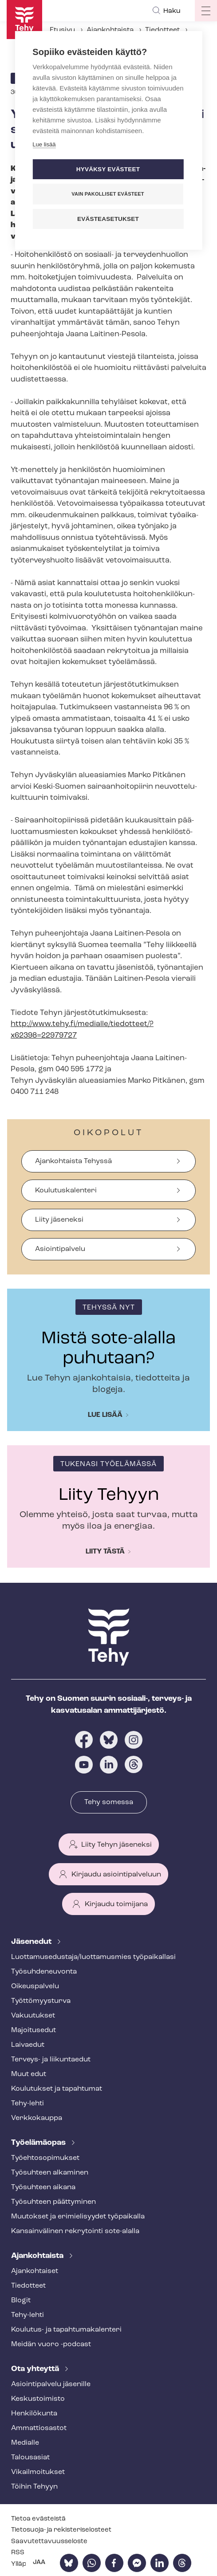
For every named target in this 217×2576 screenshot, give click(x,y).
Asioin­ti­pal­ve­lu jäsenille (51, 2384)
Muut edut (28, 2074)
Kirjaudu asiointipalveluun (116, 1874)
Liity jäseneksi (59, 1219)
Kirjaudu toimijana (116, 1904)
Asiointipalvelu (60, 1249)
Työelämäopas (39, 2143)
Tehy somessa (108, 1802)
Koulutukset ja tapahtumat (56, 2088)
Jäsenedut (32, 1942)
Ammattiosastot (39, 2428)
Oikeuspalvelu (35, 1986)
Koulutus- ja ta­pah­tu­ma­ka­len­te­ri (66, 2329)
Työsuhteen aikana (43, 2187)
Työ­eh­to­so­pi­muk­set (45, 2158)
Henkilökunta (34, 2413)
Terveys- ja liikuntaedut (51, 2059)
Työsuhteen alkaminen (49, 2172)
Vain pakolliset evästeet (107, 194)
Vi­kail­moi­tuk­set (38, 2472)
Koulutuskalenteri (66, 1190)
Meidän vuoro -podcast (51, 2344)
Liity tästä (105, 1551)
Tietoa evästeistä (38, 2519)
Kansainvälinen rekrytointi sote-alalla (75, 2231)
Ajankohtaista (110, 30)
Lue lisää (105, 1415)
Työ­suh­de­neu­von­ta (44, 1971)
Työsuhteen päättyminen (53, 2202)
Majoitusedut (33, 2030)
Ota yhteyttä (36, 2369)
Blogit (21, 2300)
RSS (17, 2552)
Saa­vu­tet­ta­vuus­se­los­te (49, 2541)
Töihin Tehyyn (34, 2486)
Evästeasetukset (108, 219)
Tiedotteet (162, 30)
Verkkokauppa (36, 2118)
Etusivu (62, 30)
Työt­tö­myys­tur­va (41, 2001)
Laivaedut (27, 2045)
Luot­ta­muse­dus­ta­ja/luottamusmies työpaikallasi (93, 1957)
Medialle (25, 2442)
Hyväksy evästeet (108, 169)
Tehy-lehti (27, 2103)
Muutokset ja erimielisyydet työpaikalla (78, 2216)
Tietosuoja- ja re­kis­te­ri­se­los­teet (61, 2530)
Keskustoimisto (38, 2399)
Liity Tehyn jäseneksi (116, 1844)
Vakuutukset (33, 2015)
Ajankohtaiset (34, 2271)
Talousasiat (30, 2457)
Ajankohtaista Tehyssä (73, 1161)
